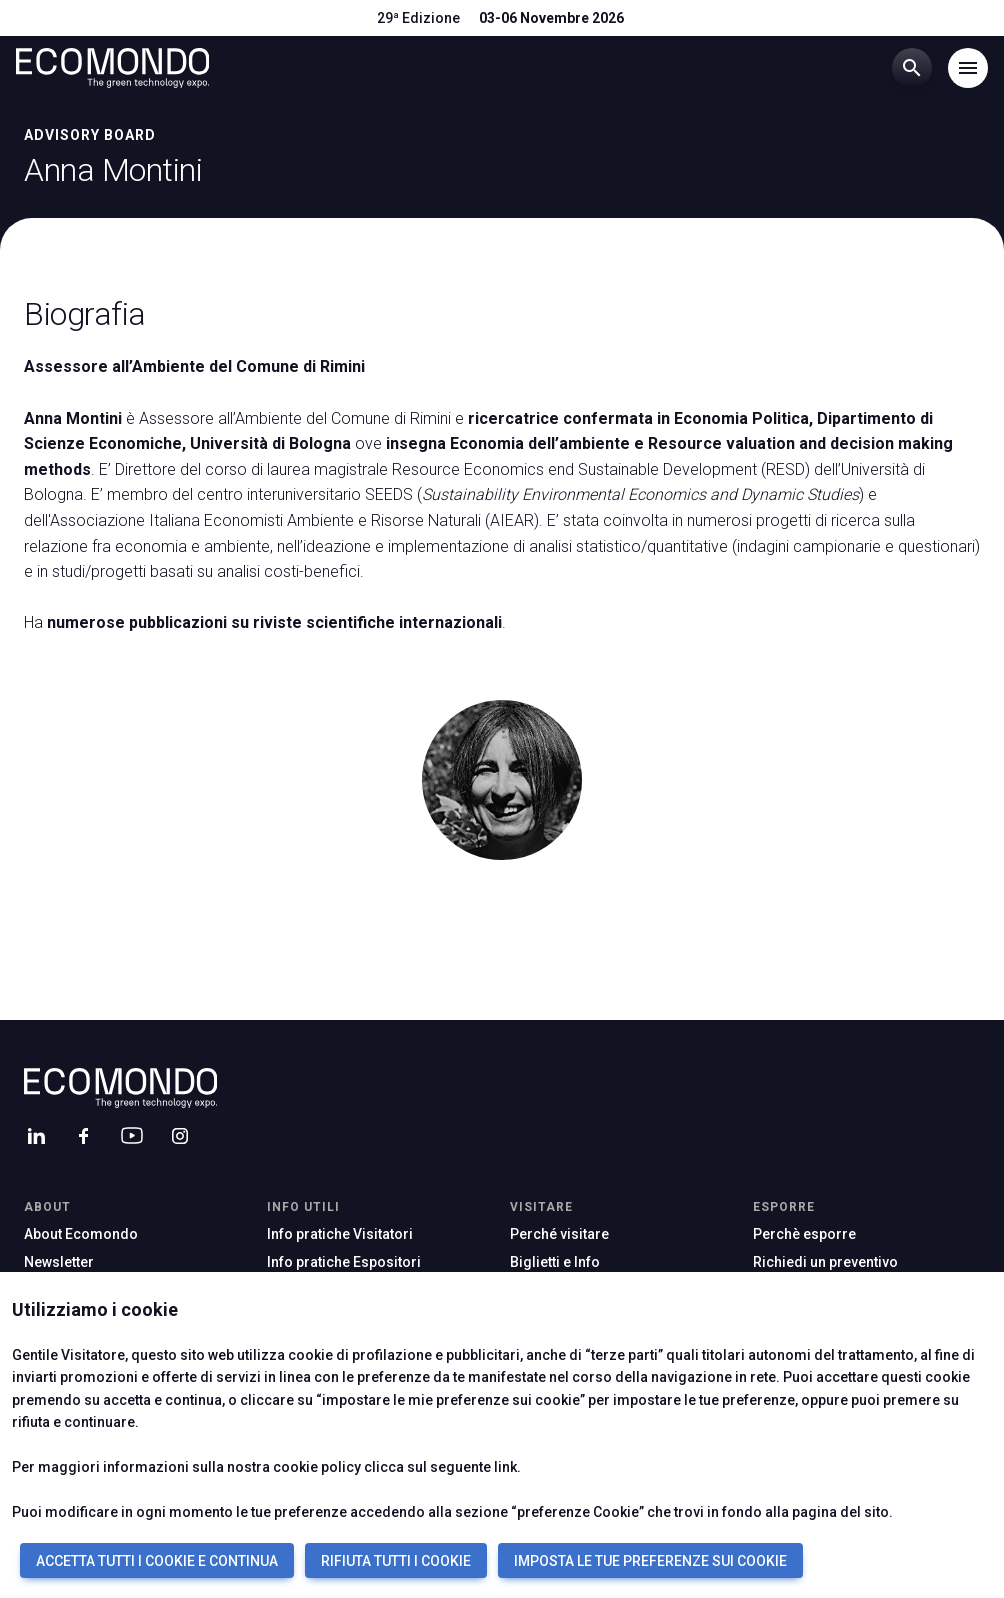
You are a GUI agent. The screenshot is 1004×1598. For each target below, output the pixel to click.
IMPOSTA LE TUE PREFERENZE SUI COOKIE (650, 1561)
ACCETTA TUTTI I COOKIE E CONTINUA (157, 1561)
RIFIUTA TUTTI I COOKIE (396, 1561)
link (505, 1467)
